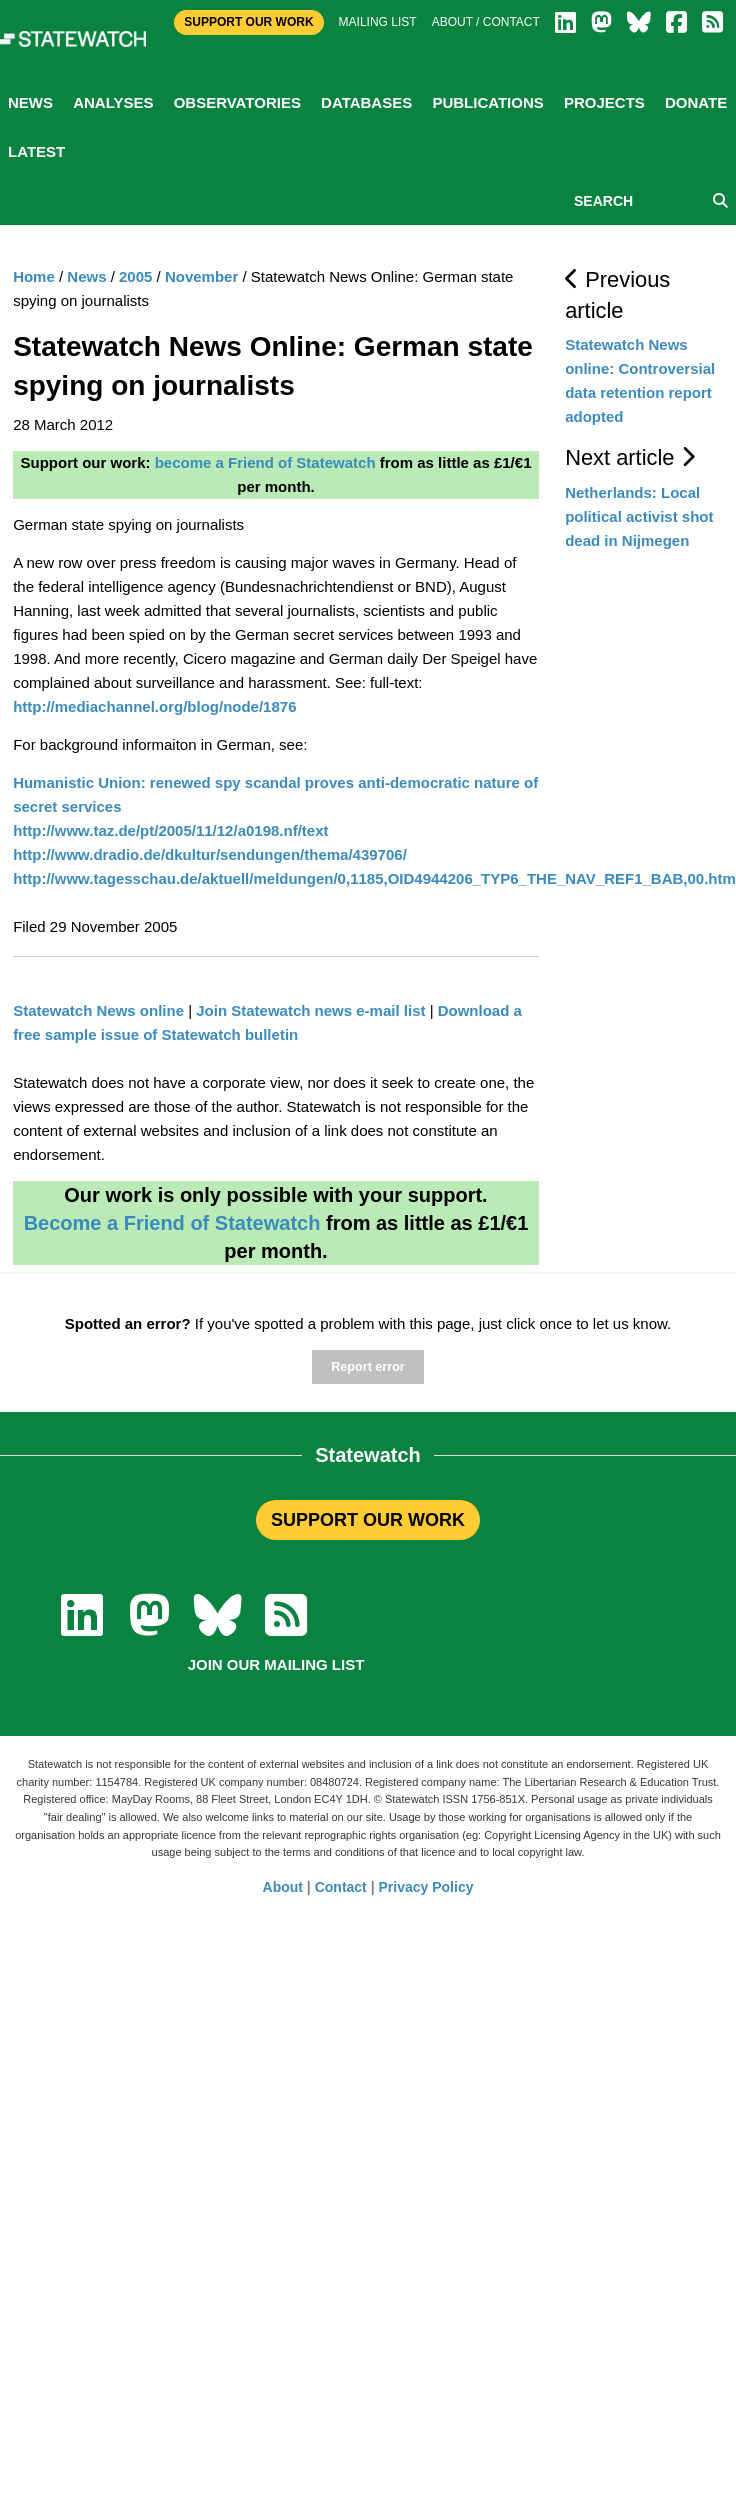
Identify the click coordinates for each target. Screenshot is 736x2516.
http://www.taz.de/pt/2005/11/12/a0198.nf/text (170, 830)
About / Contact (486, 22)
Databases (366, 102)
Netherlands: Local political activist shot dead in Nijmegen (639, 516)
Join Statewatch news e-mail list (310, 1010)
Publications (487, 102)
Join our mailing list (276, 1664)
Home (34, 276)
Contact (341, 1887)
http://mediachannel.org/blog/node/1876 (154, 706)
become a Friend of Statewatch (265, 462)
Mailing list (378, 22)
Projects (604, 102)
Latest (36, 151)
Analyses (113, 102)
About (283, 1887)
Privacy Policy (426, 1887)
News (30, 102)
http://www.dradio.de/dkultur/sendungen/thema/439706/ (210, 854)
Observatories (237, 102)
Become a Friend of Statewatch (172, 1223)
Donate (696, 102)
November (201, 276)
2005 (135, 276)
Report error (367, 1367)
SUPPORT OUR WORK (368, 1520)
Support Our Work (248, 22)
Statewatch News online (98, 1010)
